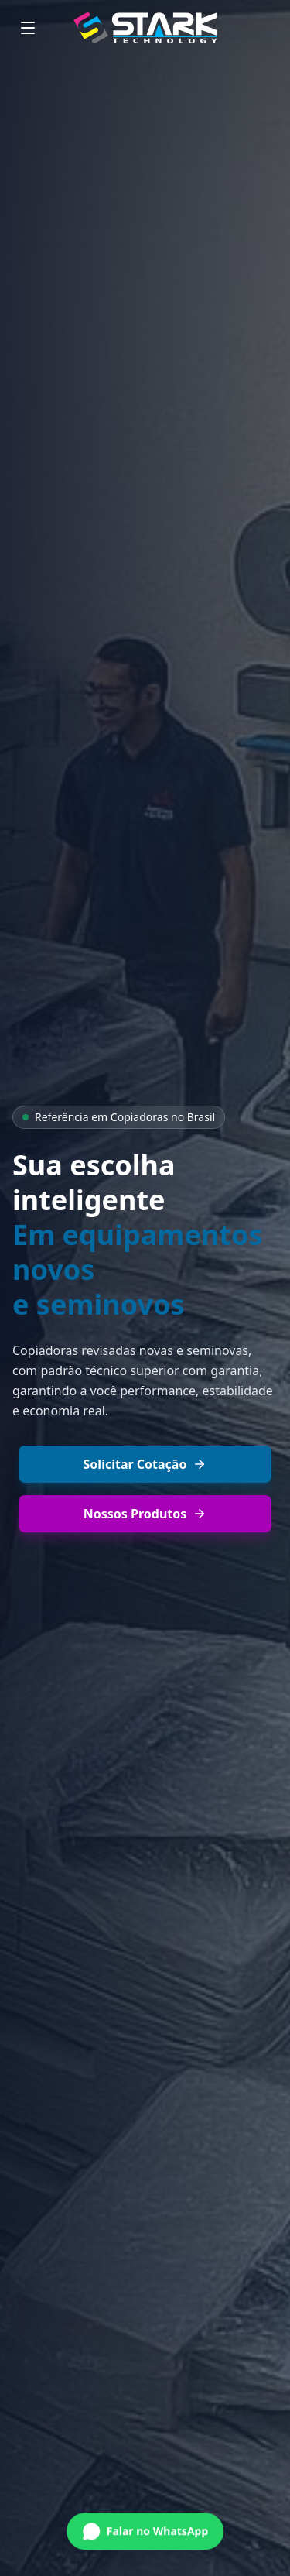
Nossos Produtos (145, 1513)
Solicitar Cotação (145, 1464)
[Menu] (27, 27)
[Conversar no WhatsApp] (145, 2529)
